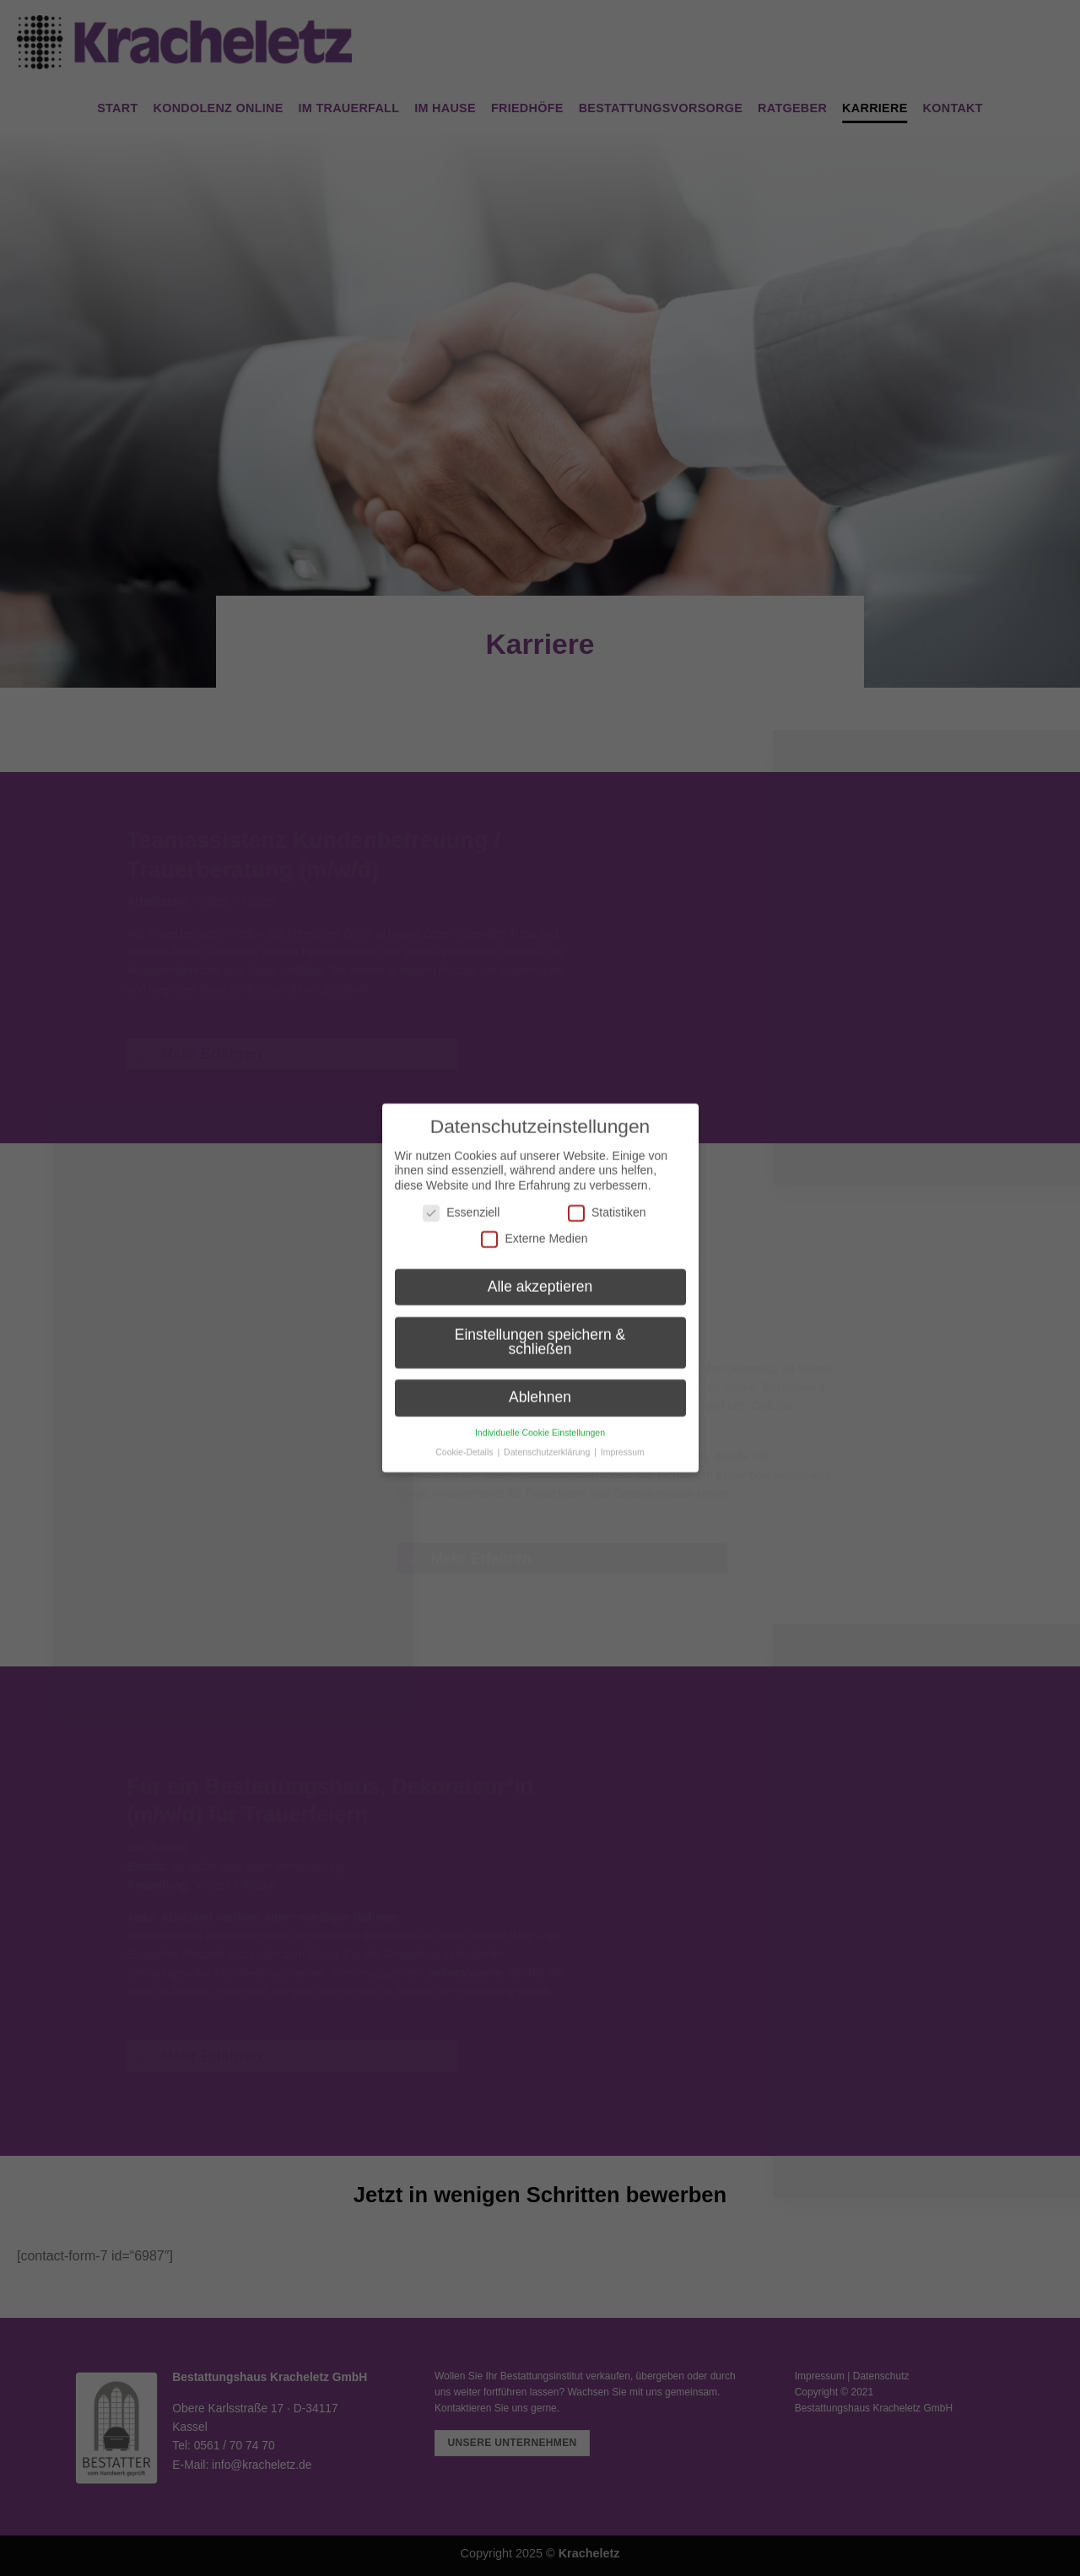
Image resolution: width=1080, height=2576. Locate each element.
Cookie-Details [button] (465, 1437)
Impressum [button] (623, 1437)
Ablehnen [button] (540, 1382)
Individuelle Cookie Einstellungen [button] (540, 1417)
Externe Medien (534, 1225)
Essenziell (461, 1198)
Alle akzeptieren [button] (540, 1271)
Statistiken (607, 1198)
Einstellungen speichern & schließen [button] (540, 1327)
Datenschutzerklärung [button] (548, 1437)
